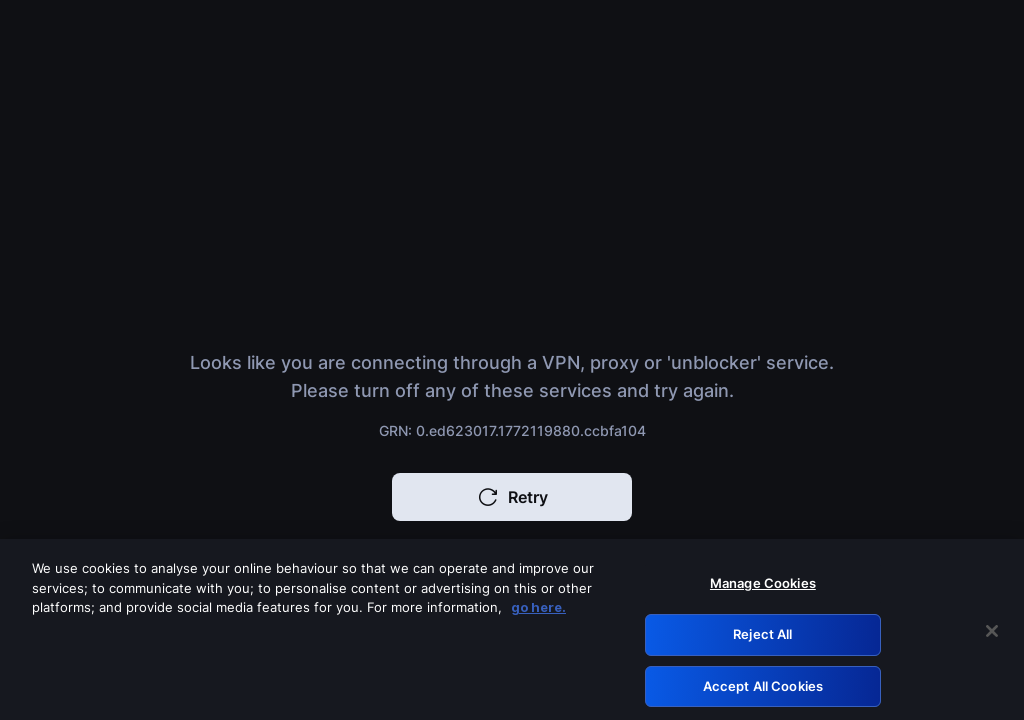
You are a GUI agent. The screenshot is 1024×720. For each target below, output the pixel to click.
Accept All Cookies (763, 690)
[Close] (992, 636)
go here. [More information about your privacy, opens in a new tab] (538, 612)
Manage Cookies (763, 588)
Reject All (762, 638)
